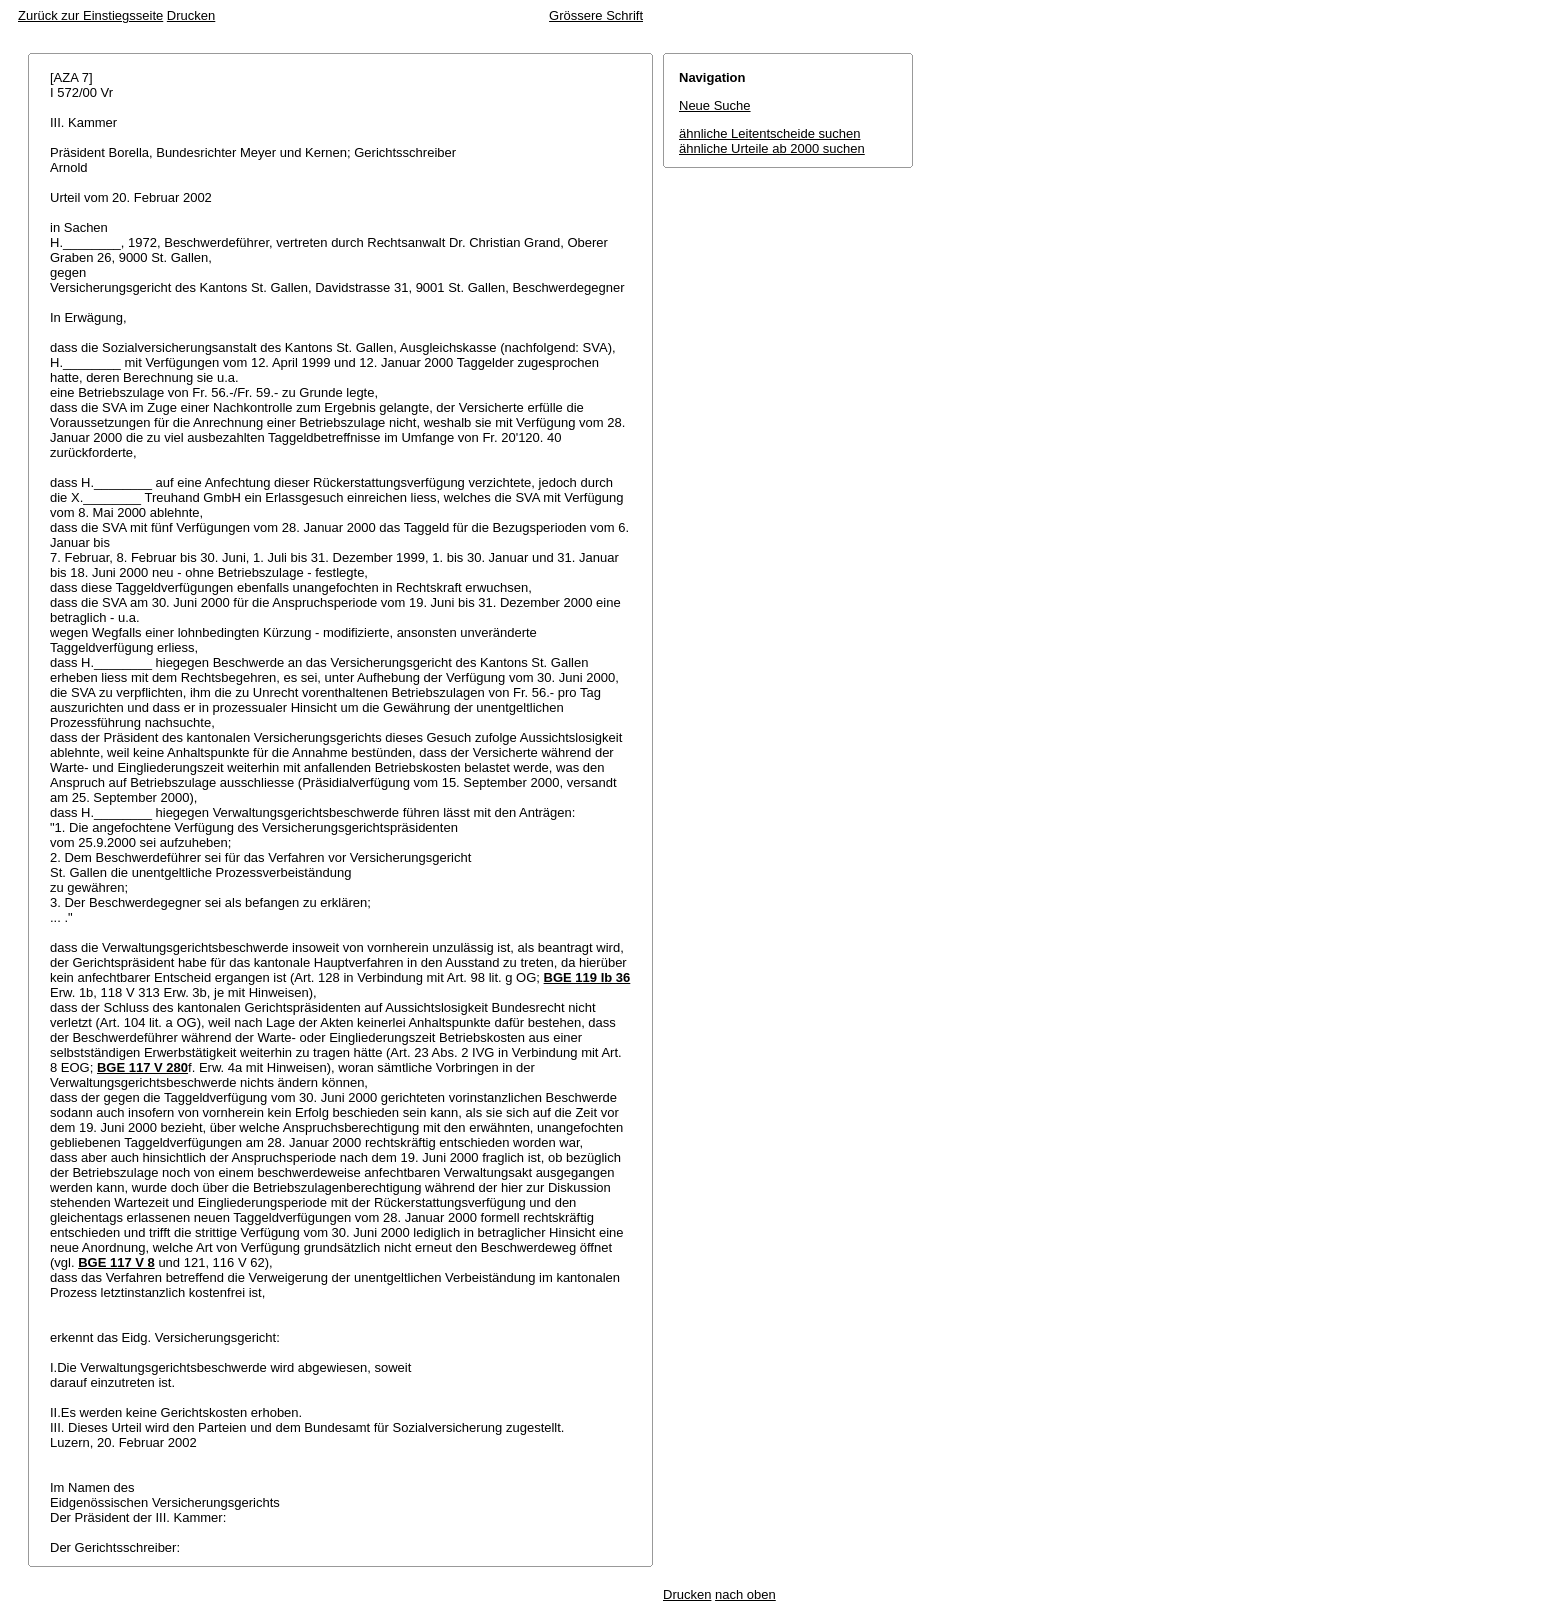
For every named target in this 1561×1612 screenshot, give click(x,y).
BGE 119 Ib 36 (587, 977)
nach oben (745, 1594)
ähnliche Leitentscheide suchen (769, 133)
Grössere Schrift (596, 15)
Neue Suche (715, 105)
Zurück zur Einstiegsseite (90, 15)
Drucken (191, 15)
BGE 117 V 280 (142, 1067)
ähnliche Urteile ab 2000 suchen (772, 148)
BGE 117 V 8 (116, 1262)
